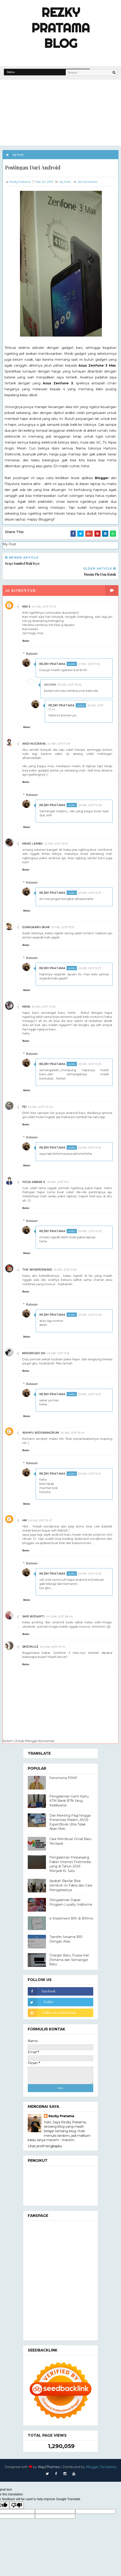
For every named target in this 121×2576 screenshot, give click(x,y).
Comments (87, 181)
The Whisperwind (37, 1268)
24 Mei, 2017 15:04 (72, 1431)
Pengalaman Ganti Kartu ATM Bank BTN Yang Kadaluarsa (69, 1799)
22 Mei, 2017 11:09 (59, 742)
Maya (26, 1005)
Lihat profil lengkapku (45, 2144)
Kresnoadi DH (33, 1351)
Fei (24, 1105)
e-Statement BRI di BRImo (71, 1917)
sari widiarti (33, 1614)
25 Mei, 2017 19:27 (89, 891)
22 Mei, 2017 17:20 (44, 1005)
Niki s (26, 605)
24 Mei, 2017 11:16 (58, 1351)
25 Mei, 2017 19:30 (90, 1229)
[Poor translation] (16, 2504)
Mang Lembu (32, 842)
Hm (24, 1518)
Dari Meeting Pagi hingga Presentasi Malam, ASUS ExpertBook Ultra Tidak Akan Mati (70, 1820)
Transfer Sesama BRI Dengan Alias (66, 1937)
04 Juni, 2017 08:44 (59, 1614)
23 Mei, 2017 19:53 (65, 1268)
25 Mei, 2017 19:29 (89, 1062)
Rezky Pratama (52, 662)
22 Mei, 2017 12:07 (56, 842)
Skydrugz (30, 1645)
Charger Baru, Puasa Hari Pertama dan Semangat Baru (69, 1958)
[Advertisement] (60, 112)
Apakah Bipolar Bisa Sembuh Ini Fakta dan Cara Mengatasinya (70, 1883)
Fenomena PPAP (63, 1776)
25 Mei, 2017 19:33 (89, 1572)
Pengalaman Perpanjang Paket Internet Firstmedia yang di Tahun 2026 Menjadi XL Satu (70, 1862)
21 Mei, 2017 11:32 (89, 662)
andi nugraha (34, 742)
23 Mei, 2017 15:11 (58, 1180)
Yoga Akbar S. (34, 1180)
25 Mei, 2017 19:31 (89, 1392)
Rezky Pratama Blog (60, 28)
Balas (25, 639)
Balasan (32, 652)
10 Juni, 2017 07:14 (52, 1645)
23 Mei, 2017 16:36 (69, 683)
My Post (18, 153)
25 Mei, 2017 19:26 (89, 803)
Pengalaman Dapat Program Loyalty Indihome (70, 1901)
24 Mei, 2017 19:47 (40, 1518)
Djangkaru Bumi (36, 925)
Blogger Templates (101, 2466)
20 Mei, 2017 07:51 (44, 605)
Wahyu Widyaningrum (40, 1431)
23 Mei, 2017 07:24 (40, 1105)
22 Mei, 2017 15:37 (62, 925)
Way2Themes (49, 2466)
